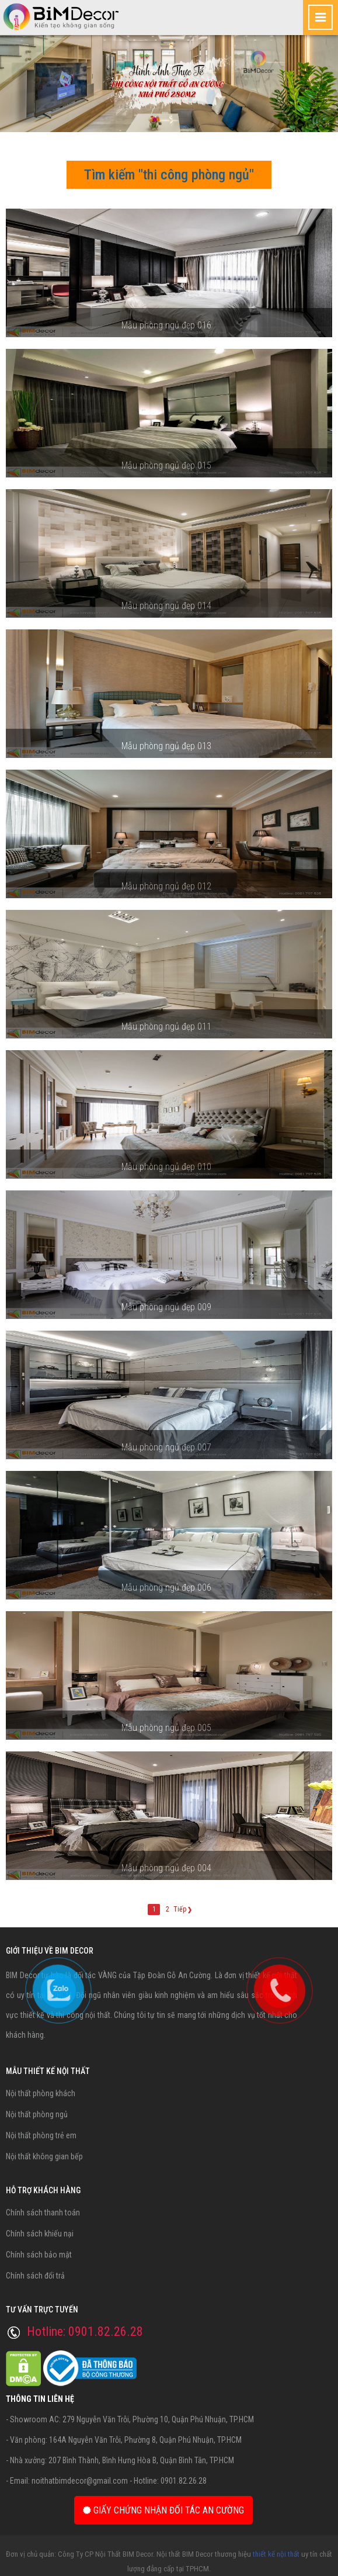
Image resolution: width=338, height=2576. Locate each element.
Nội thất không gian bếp (44, 2156)
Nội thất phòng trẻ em (41, 2135)
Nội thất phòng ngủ (37, 2114)
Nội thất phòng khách (40, 2093)
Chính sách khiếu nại (40, 2233)
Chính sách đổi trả (35, 2275)
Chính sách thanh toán (43, 2212)
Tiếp (182, 1909)
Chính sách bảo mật (39, 2254)
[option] (169, 83)
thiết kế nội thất (276, 2554)
